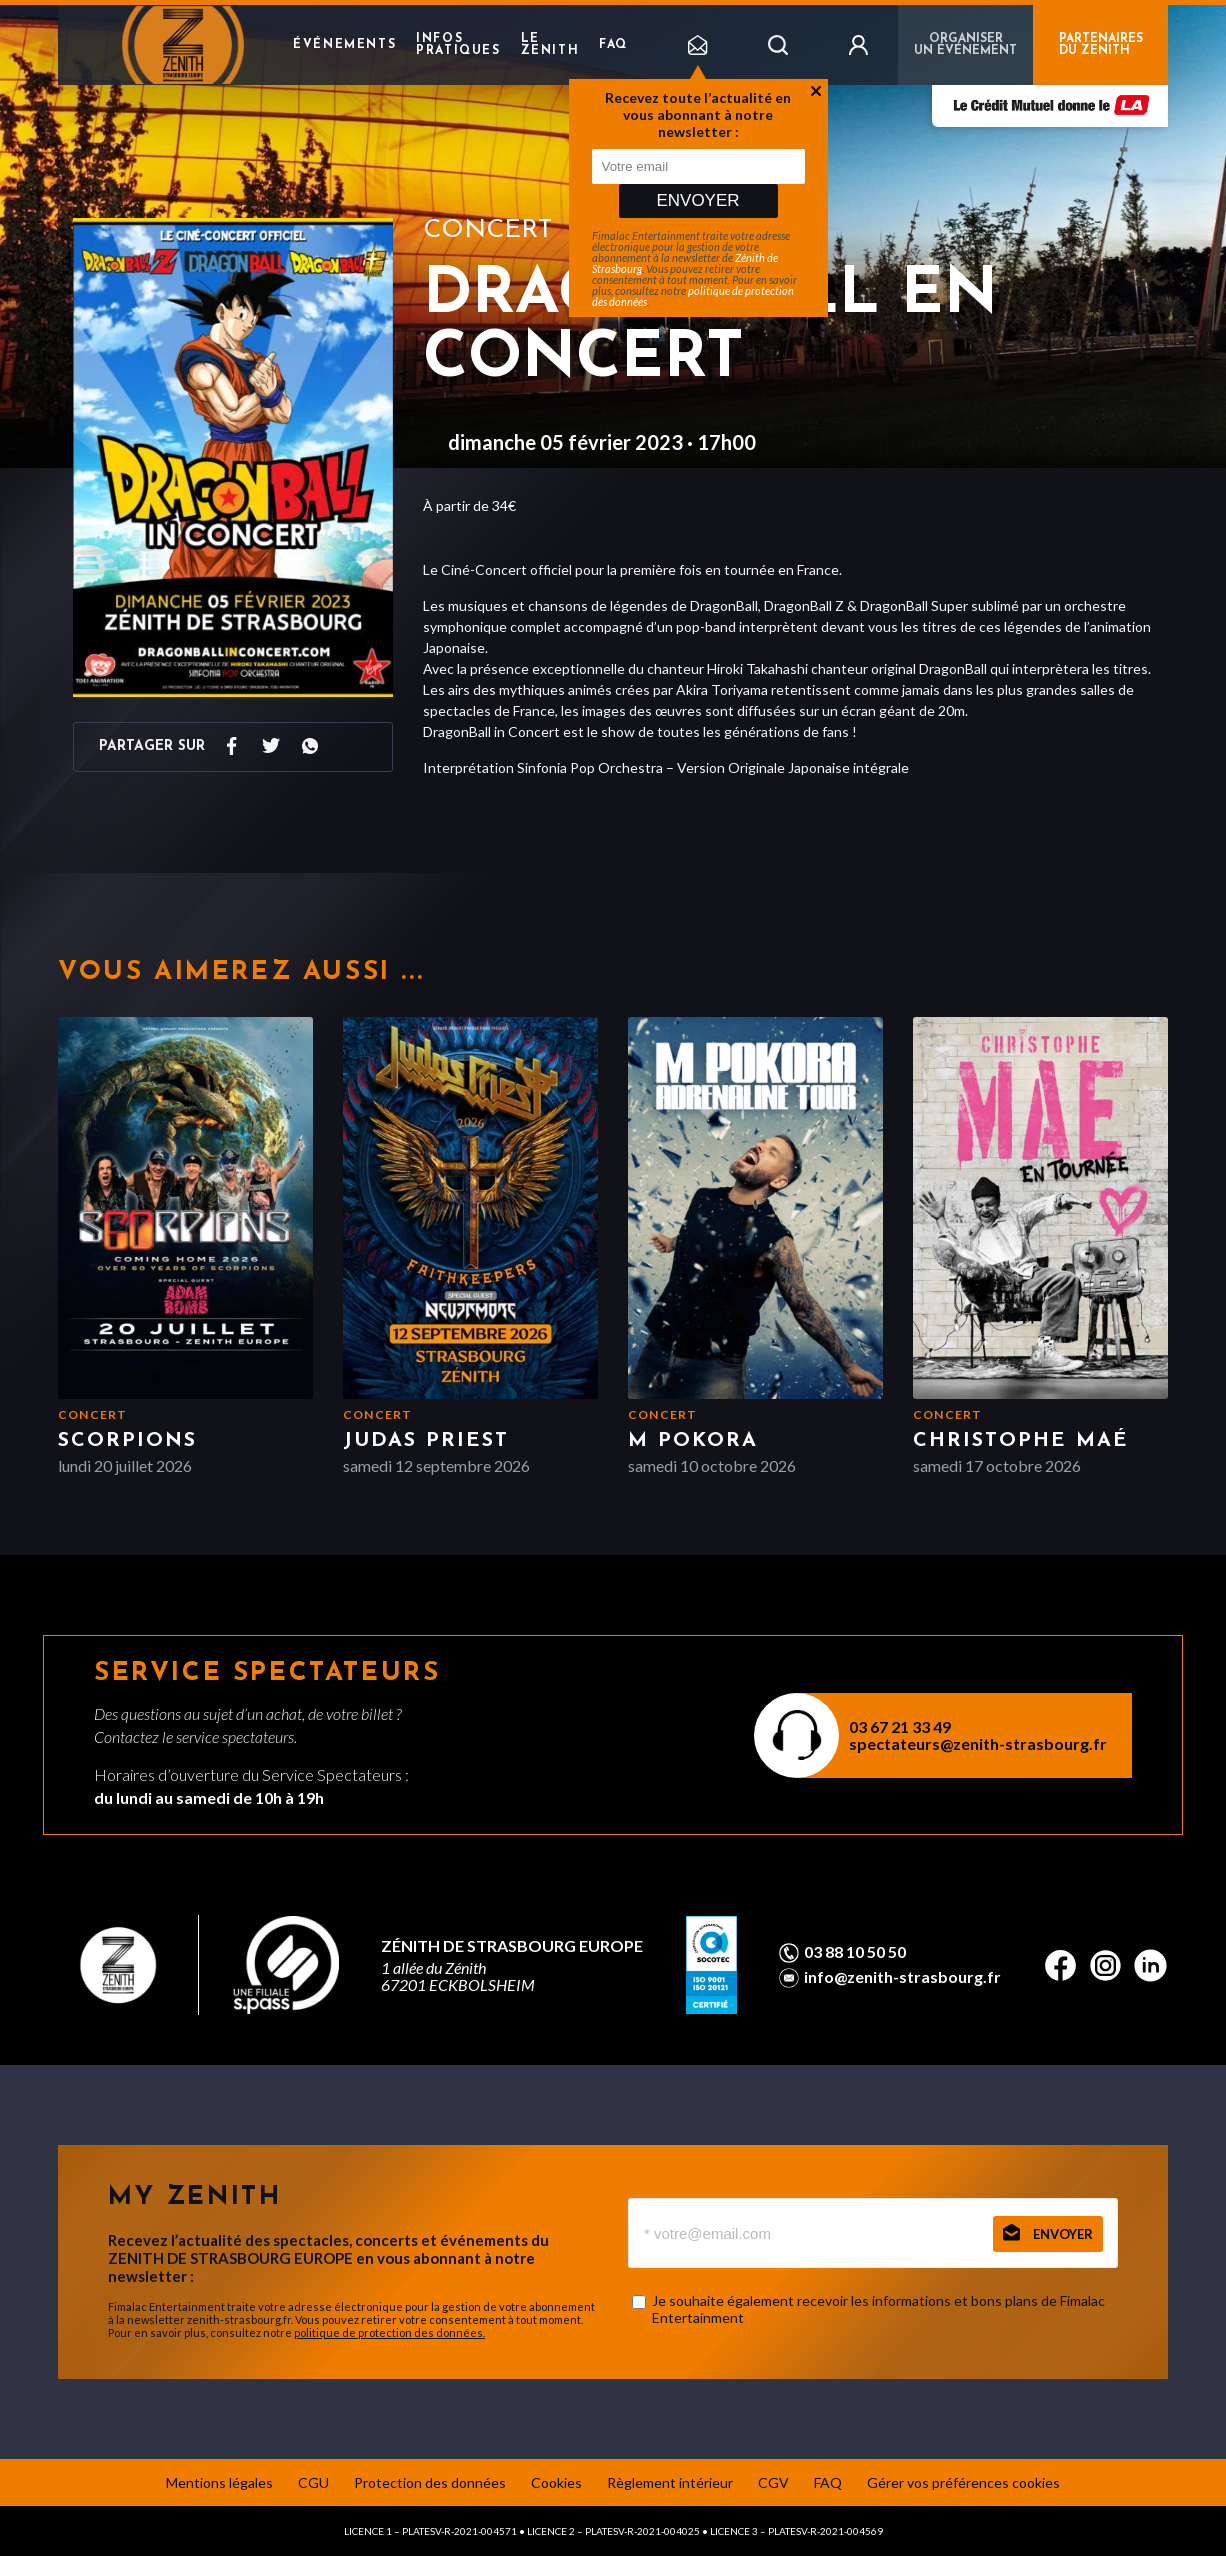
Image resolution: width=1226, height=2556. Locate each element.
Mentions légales (219, 2482)
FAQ (613, 45)
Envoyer (697, 200)
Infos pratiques (458, 45)
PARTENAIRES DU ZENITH (1101, 45)
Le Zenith (550, 45)
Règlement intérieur (670, 2482)
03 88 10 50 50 (855, 1952)
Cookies (556, 2482)
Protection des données (430, 2482)
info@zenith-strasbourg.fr (902, 1977)
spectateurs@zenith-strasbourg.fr (978, 1743)
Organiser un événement (965, 45)
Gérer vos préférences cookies (963, 2482)
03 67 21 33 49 (900, 1726)
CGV (773, 2482)
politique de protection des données (693, 296)
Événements (344, 45)
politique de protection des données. (389, 2332)
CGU (313, 2482)
